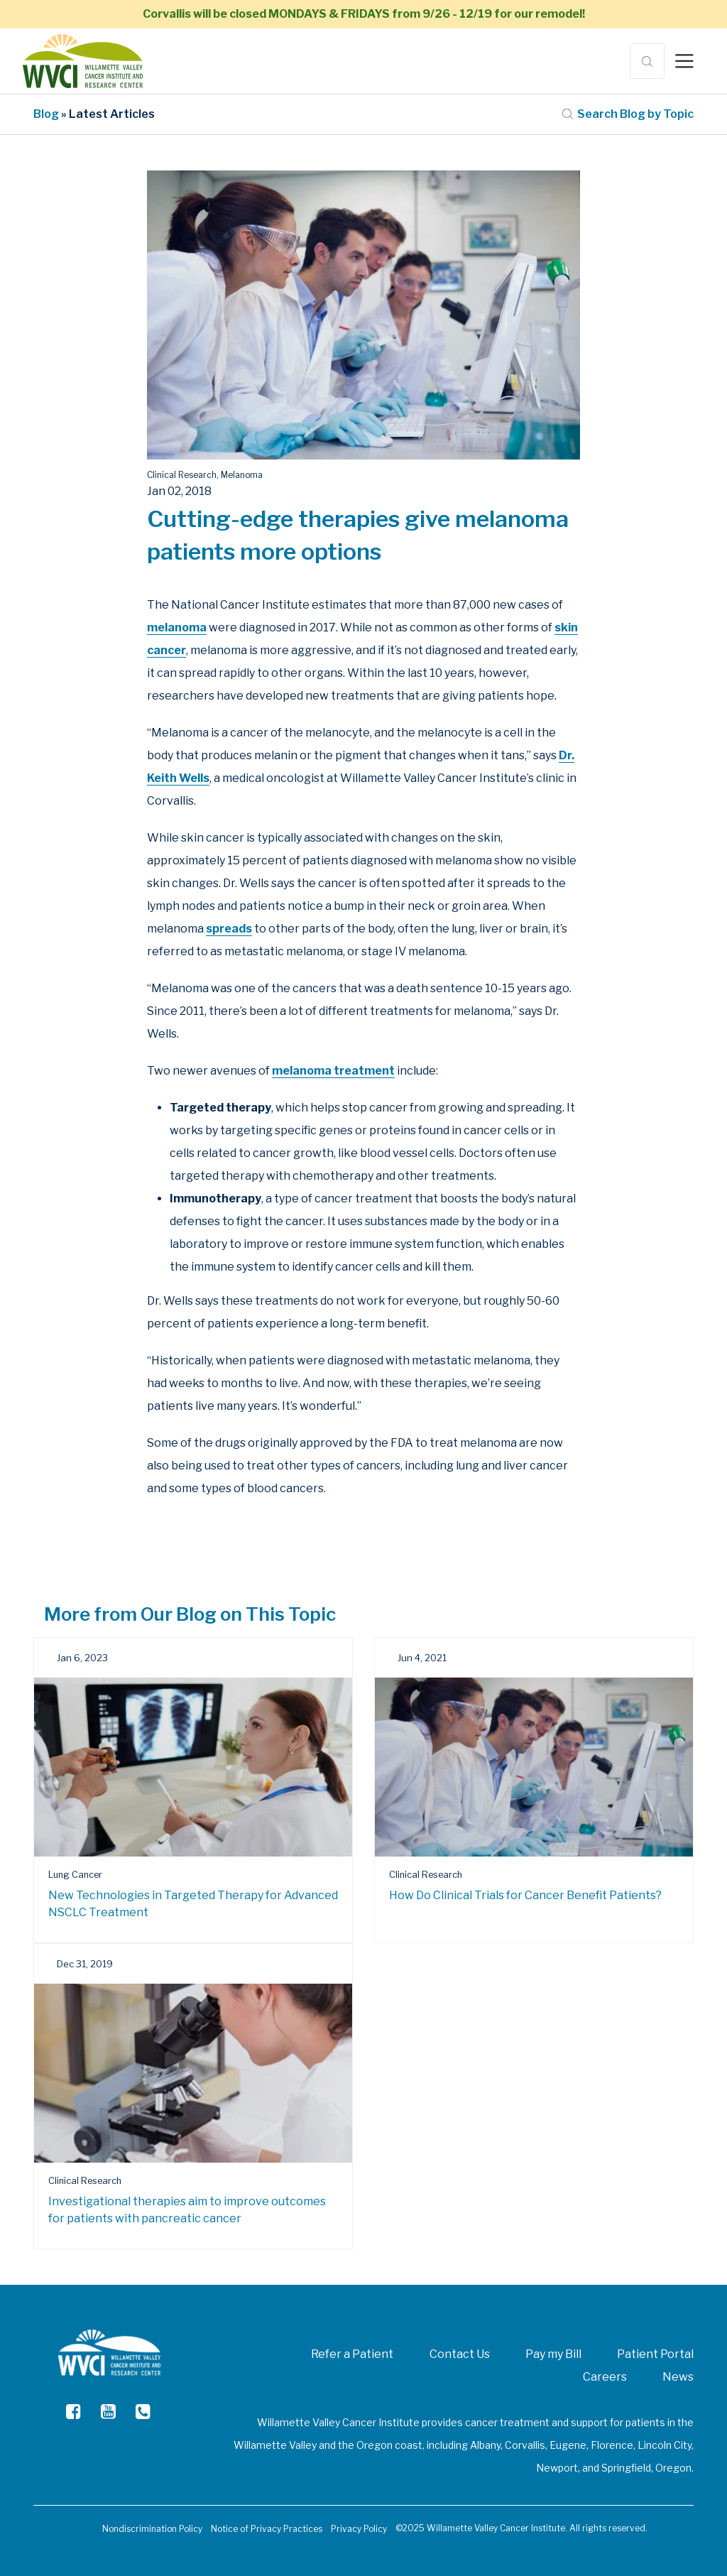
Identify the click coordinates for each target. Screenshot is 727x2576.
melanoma (177, 627)
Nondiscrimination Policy (152, 2528)
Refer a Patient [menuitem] (352, 2354)
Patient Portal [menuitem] (655, 2354)
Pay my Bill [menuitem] (553, 2354)
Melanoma (242, 474)
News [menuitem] (678, 2377)
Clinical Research (182, 474)
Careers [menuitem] (605, 2377)
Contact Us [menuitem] (460, 2354)
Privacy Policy (359, 2528)
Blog (46, 114)
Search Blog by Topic (628, 114)
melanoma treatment (333, 1070)
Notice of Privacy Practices (266, 2528)
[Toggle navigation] (684, 61)
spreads (229, 928)
